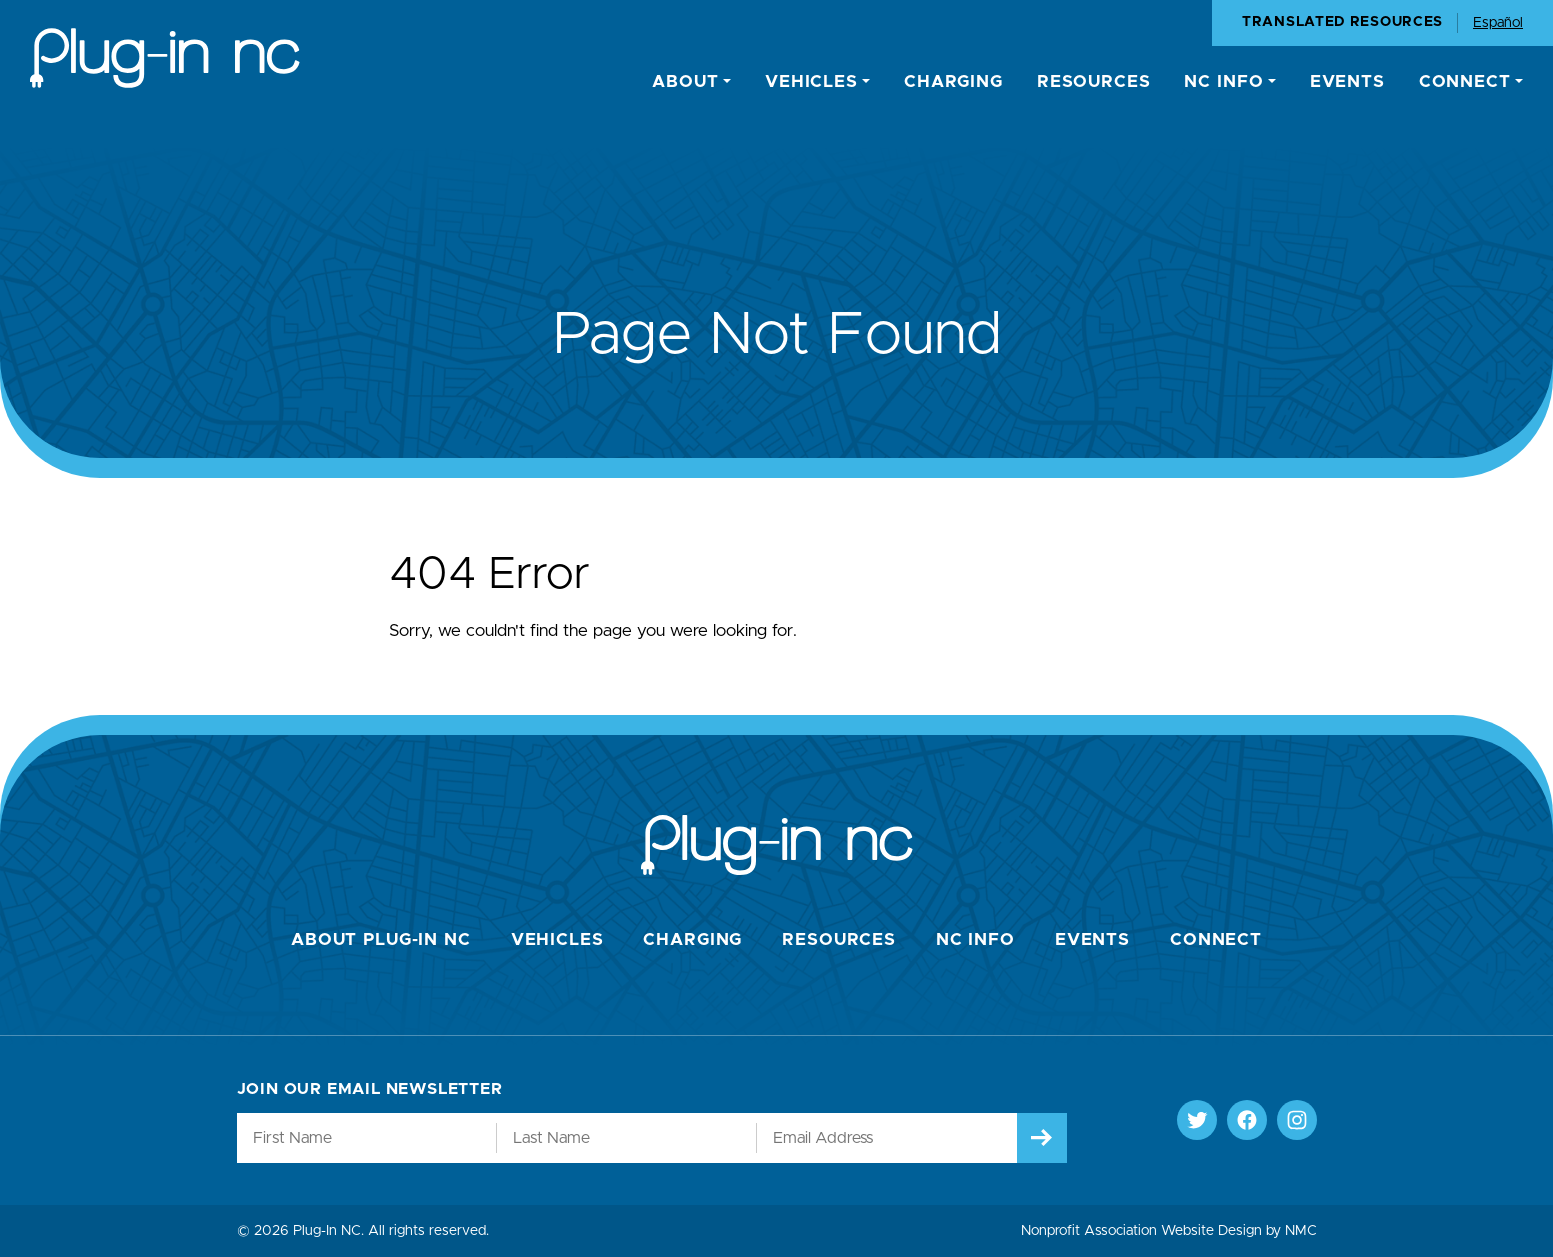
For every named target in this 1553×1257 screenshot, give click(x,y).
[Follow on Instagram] (1297, 1120)
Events (1092, 939)
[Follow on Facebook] (1247, 1120)
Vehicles (557, 939)
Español (1498, 23)
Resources (839, 939)
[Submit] (1042, 1138)
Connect (1216, 939)
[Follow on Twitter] (1197, 1120)
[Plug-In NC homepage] (165, 58)
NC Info (975, 939)
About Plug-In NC (381, 939)
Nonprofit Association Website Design (1141, 1231)
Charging (692, 939)
